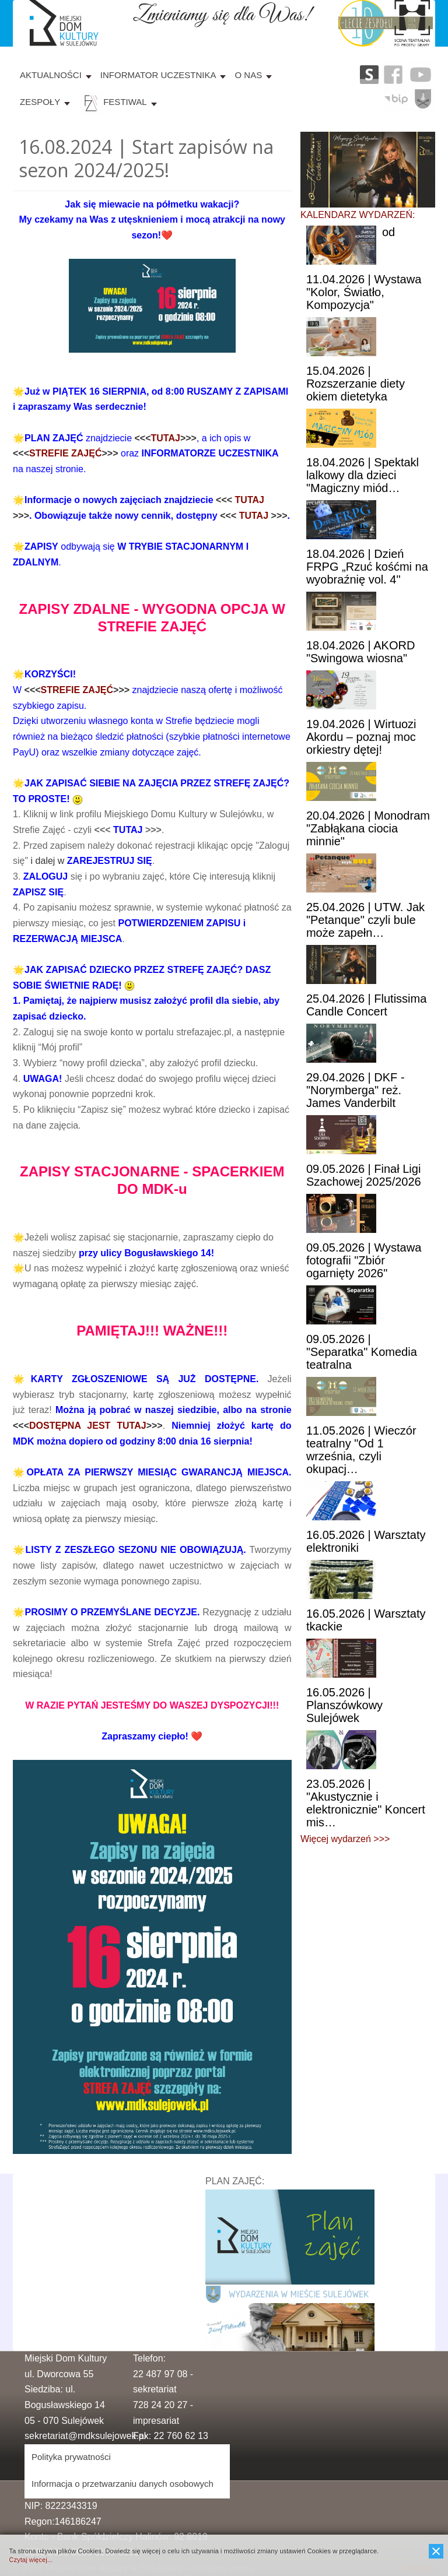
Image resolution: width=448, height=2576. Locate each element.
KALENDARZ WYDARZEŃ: (357, 215)
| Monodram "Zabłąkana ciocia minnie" (368, 828)
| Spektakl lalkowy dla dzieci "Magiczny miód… (362, 475)
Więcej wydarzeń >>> (345, 1839)
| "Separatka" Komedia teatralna (361, 1352)
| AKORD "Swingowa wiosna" (360, 652)
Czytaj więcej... (30, 2559)
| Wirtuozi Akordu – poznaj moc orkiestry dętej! (361, 737)
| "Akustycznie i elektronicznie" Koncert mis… (365, 1803)
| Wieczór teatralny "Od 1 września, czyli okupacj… (361, 1449)
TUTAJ (165, 438)
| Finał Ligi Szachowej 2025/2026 (363, 1175)
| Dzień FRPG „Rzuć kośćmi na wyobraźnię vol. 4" (367, 566)
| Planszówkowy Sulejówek (344, 1705)
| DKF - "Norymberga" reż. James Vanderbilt (355, 1090)
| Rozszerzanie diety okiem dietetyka (355, 383)
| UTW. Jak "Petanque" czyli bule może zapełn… (365, 920)
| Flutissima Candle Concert (366, 1005)
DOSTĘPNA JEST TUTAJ (87, 1426)
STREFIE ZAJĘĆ (65, 453)
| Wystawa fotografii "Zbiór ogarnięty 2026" (363, 1260)
